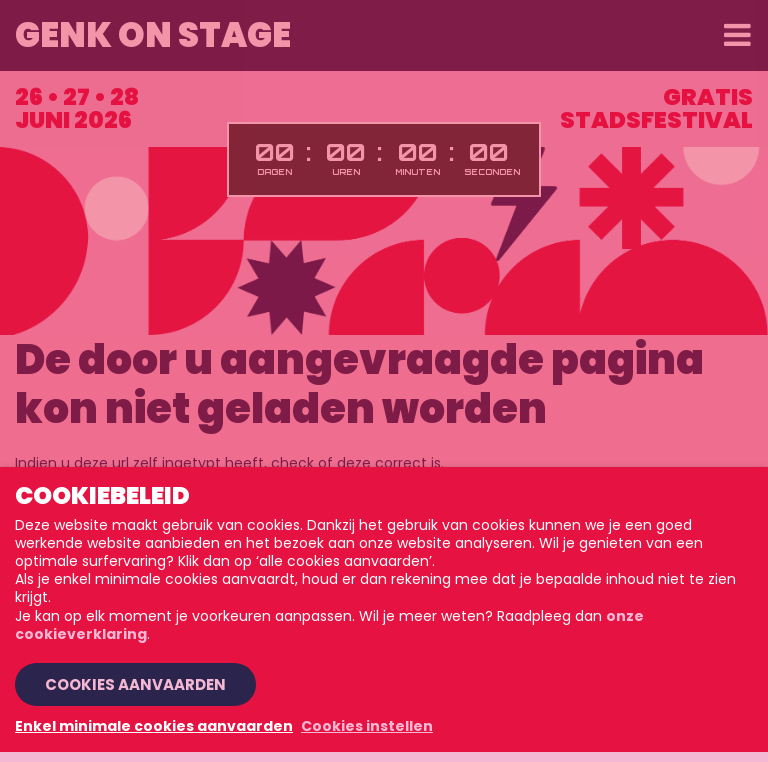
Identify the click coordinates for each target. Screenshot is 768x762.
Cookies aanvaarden (135, 684)
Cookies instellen (367, 726)
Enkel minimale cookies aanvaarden (154, 726)
